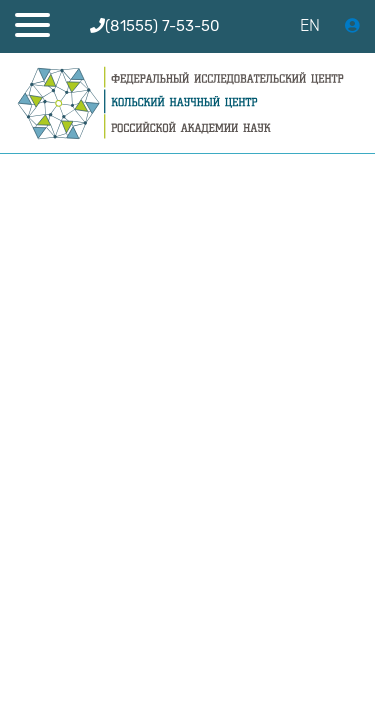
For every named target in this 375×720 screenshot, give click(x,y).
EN (310, 25)
